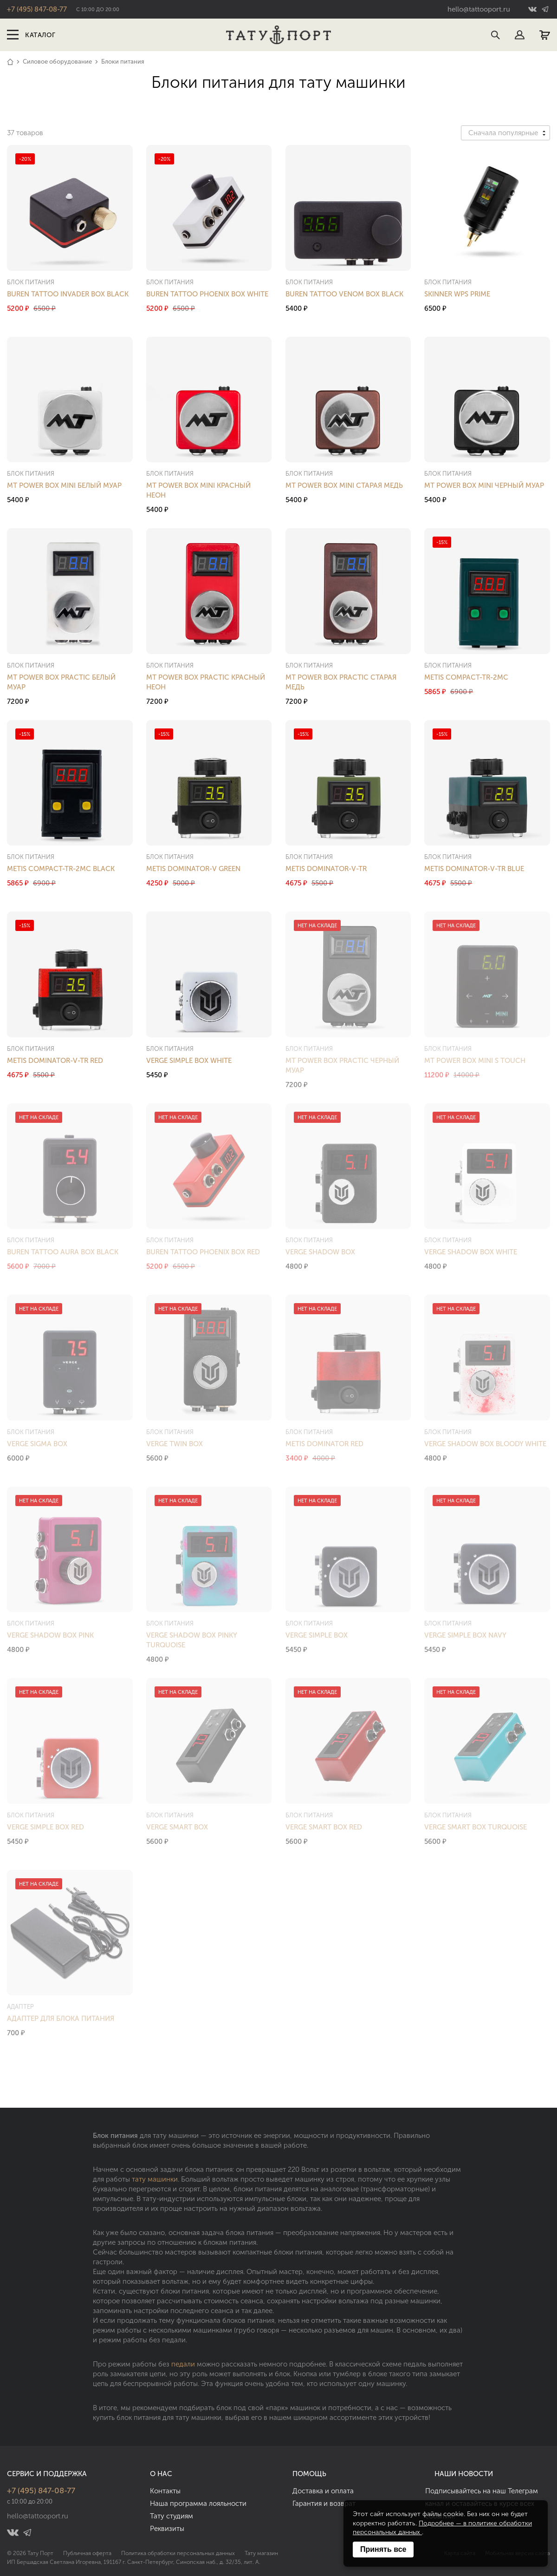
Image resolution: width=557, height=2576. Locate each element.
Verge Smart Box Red (323, 1827)
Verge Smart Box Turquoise (475, 1827)
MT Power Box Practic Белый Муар (61, 682)
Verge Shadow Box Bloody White (485, 1444)
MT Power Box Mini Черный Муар (484, 485)
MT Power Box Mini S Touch (474, 1060)
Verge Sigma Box (37, 1444)
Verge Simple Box (316, 1635)
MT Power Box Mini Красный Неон (198, 490)
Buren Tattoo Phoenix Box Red (203, 1252)
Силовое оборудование (57, 61)
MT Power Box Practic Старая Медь (340, 682)
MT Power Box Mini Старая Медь (344, 485)
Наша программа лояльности (198, 2503)
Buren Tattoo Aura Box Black (62, 1252)
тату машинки (155, 2179)
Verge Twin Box (174, 1444)
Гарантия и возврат (324, 2503)
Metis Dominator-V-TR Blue (474, 869)
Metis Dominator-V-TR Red (55, 1060)
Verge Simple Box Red (45, 1827)
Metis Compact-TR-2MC (466, 677)
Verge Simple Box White (189, 1060)
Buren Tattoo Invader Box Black (68, 294)
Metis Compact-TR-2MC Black (61, 869)
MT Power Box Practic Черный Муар (342, 1065)
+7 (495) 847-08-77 (37, 9)
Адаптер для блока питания (60, 2018)
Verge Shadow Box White (470, 1252)
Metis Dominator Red (324, 1444)
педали (183, 2364)
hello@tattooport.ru (478, 9)
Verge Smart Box (177, 1827)
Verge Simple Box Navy (465, 1635)
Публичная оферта (87, 2553)
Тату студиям (171, 2516)
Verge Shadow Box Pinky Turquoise (191, 1640)
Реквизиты (167, 2528)
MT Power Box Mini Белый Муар (64, 485)
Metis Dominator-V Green (193, 869)
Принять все (383, 2549)
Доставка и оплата (323, 2491)
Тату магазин (261, 2553)
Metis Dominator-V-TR (326, 869)
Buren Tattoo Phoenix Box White (207, 294)
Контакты (165, 2491)
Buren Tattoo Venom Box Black (344, 294)
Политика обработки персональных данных (178, 2553)
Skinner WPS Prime (457, 294)
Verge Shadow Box (320, 1252)
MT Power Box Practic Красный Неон (205, 682)
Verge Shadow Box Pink (50, 1635)
